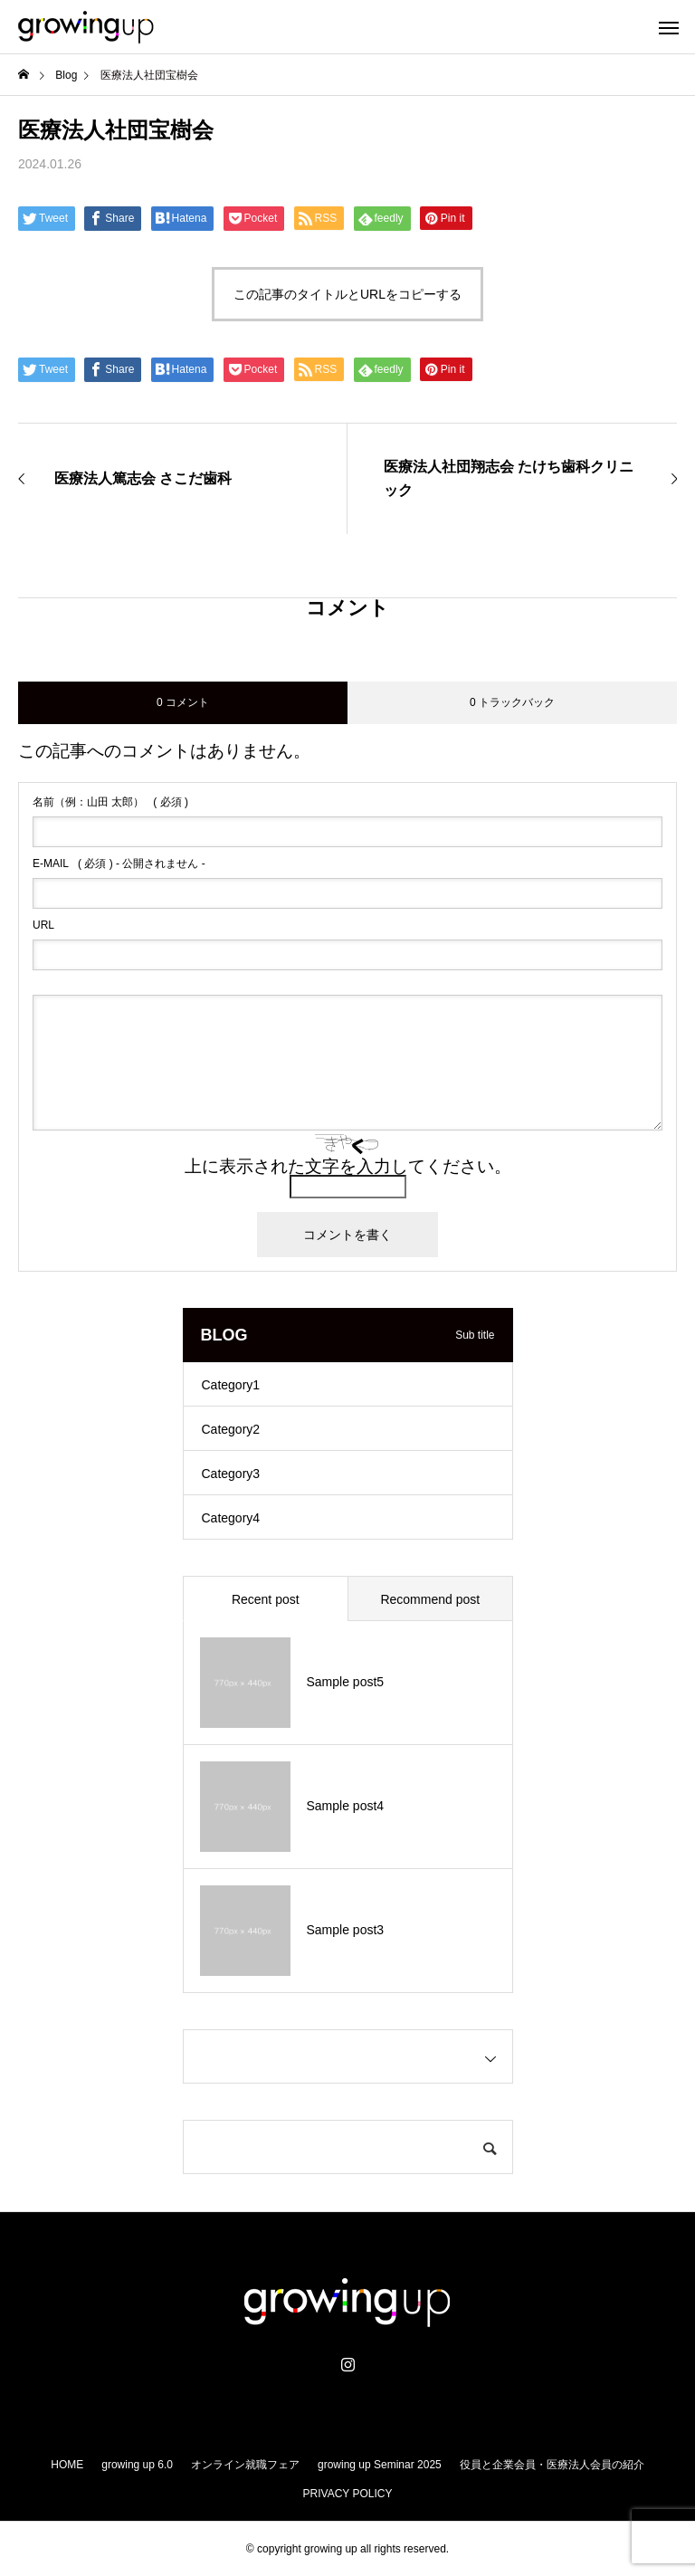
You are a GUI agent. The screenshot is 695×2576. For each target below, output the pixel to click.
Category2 (231, 1429)
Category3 (231, 1473)
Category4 (231, 1518)
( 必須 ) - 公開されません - (119, 863)
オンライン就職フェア (245, 2464)
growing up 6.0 (137, 2464)
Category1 (231, 1385)
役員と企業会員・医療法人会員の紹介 (552, 2464)
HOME (67, 2464)
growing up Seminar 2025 (380, 2464)
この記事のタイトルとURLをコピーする (347, 294)
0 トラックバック (512, 702)
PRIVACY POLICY (348, 2493)
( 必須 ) (110, 802)
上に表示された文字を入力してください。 (348, 1166)
